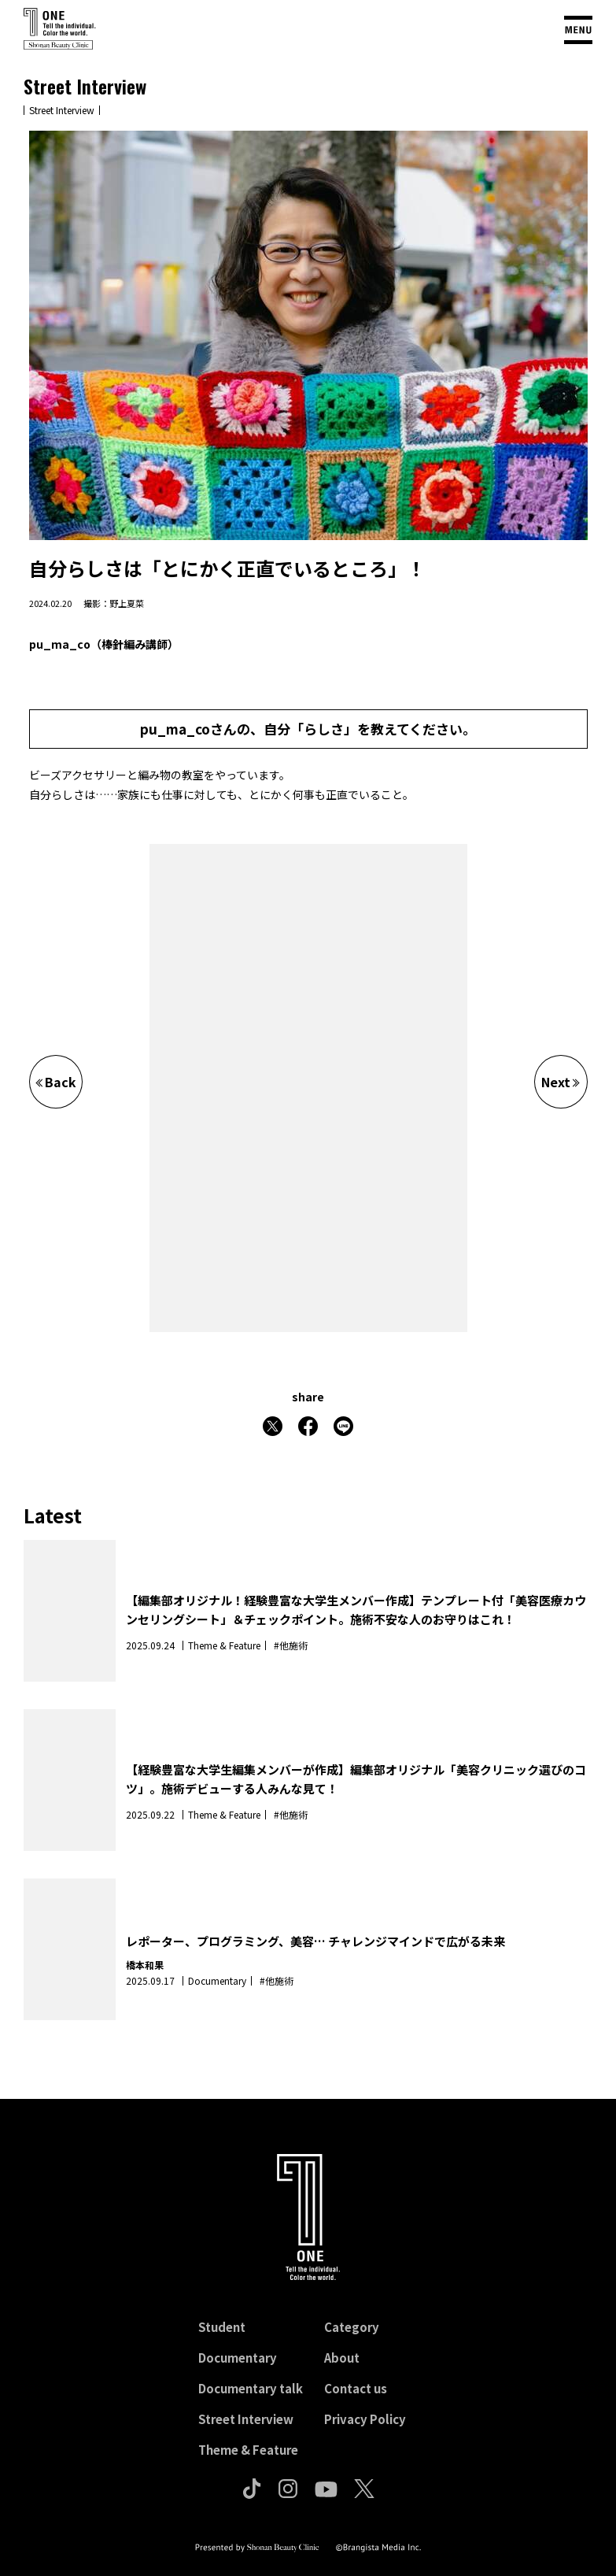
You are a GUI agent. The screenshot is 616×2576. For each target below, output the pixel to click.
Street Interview (245, 2419)
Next (560, 1081)
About (342, 2357)
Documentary (237, 2357)
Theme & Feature (248, 2449)
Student (221, 2327)
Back (55, 1081)
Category (351, 2327)
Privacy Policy (365, 2419)
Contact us (355, 2388)
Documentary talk (250, 2388)
